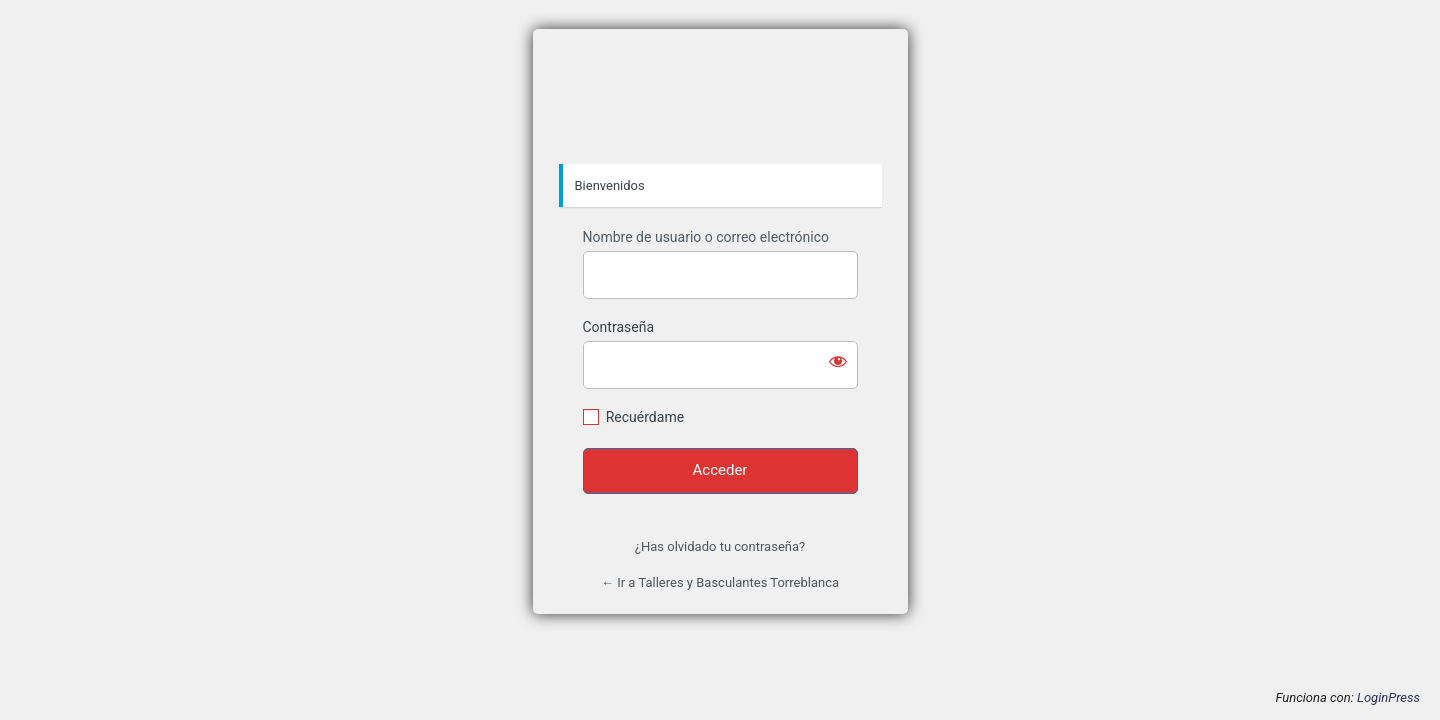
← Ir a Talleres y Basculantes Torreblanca (720, 582)
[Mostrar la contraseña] (838, 361)
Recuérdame (645, 417)
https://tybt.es (720, 97)
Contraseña (619, 327)
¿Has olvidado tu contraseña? (720, 546)
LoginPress (1388, 697)
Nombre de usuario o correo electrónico (706, 237)
